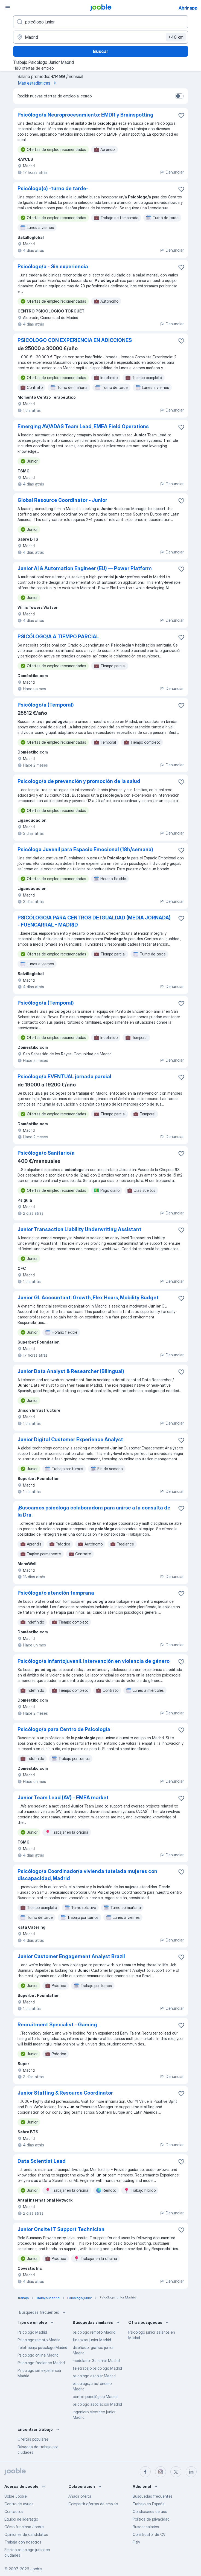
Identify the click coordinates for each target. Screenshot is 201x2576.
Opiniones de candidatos (26, 2534)
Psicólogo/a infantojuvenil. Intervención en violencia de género (94, 1661)
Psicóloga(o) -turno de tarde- (53, 188)
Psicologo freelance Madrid (41, 2362)
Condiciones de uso (150, 2511)
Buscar (100, 51)
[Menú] (7, 7)
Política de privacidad (151, 2519)
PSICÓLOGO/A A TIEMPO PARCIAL (58, 636)
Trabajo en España (149, 2503)
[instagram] (160, 2471)
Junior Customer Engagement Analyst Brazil (71, 1956)
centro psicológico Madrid (95, 2396)
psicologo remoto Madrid (94, 2332)
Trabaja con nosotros (22, 2542)
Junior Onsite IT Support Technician (61, 2229)
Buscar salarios (146, 2526)
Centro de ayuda (19, 2503)
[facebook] (145, 2471)
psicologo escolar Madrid (94, 2376)
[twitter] (175, 2471)
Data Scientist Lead (42, 2161)
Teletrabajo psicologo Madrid (42, 2347)
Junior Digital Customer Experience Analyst (70, 1439)
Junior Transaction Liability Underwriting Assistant (79, 1229)
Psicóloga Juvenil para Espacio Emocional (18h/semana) (85, 849)
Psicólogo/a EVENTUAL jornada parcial (64, 1076)
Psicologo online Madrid (38, 2355)
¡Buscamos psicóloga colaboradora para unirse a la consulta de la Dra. (94, 1511)
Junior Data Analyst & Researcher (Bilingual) (71, 1371)
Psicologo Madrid (32, 2332)
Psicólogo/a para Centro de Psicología (64, 1729)
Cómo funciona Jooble (24, 2526)
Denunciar (171, 172)
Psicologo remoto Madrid (39, 2339)
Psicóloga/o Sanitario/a (46, 1153)
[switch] (179, 96)
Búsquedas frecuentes (43, 2312)
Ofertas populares (33, 2439)
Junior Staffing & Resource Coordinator (65, 2093)
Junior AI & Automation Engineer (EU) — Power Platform (85, 568)
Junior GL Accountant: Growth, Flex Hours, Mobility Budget (88, 1297)
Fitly (136, 2542)
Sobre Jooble (15, 2496)
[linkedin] (191, 2471)
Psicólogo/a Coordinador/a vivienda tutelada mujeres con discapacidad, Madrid (87, 1874)
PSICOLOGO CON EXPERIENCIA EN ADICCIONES (75, 340)
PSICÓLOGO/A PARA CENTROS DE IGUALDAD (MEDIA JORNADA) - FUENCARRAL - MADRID (94, 921)
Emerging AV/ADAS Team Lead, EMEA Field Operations (83, 426)
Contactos (13, 2511)
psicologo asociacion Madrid (97, 2404)
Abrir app (188, 8)
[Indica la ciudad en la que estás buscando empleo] (100, 37)
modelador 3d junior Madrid (96, 2360)
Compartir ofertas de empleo (93, 2503)
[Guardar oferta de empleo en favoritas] (181, 115)
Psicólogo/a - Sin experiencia (53, 266)
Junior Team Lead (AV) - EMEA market (63, 1797)
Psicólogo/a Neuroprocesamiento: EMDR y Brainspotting (85, 115)
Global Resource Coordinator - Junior (62, 500)
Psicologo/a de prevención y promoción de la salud (79, 781)
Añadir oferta (79, 2496)
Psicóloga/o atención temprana (56, 1593)
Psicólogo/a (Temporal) (46, 705)
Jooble (36, 2568)
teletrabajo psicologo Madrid (97, 2368)
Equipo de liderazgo (21, 2519)
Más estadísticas (38, 83)
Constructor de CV (149, 2534)
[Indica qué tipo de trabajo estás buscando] (100, 21)
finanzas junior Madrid (92, 2339)
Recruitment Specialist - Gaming (57, 2024)
